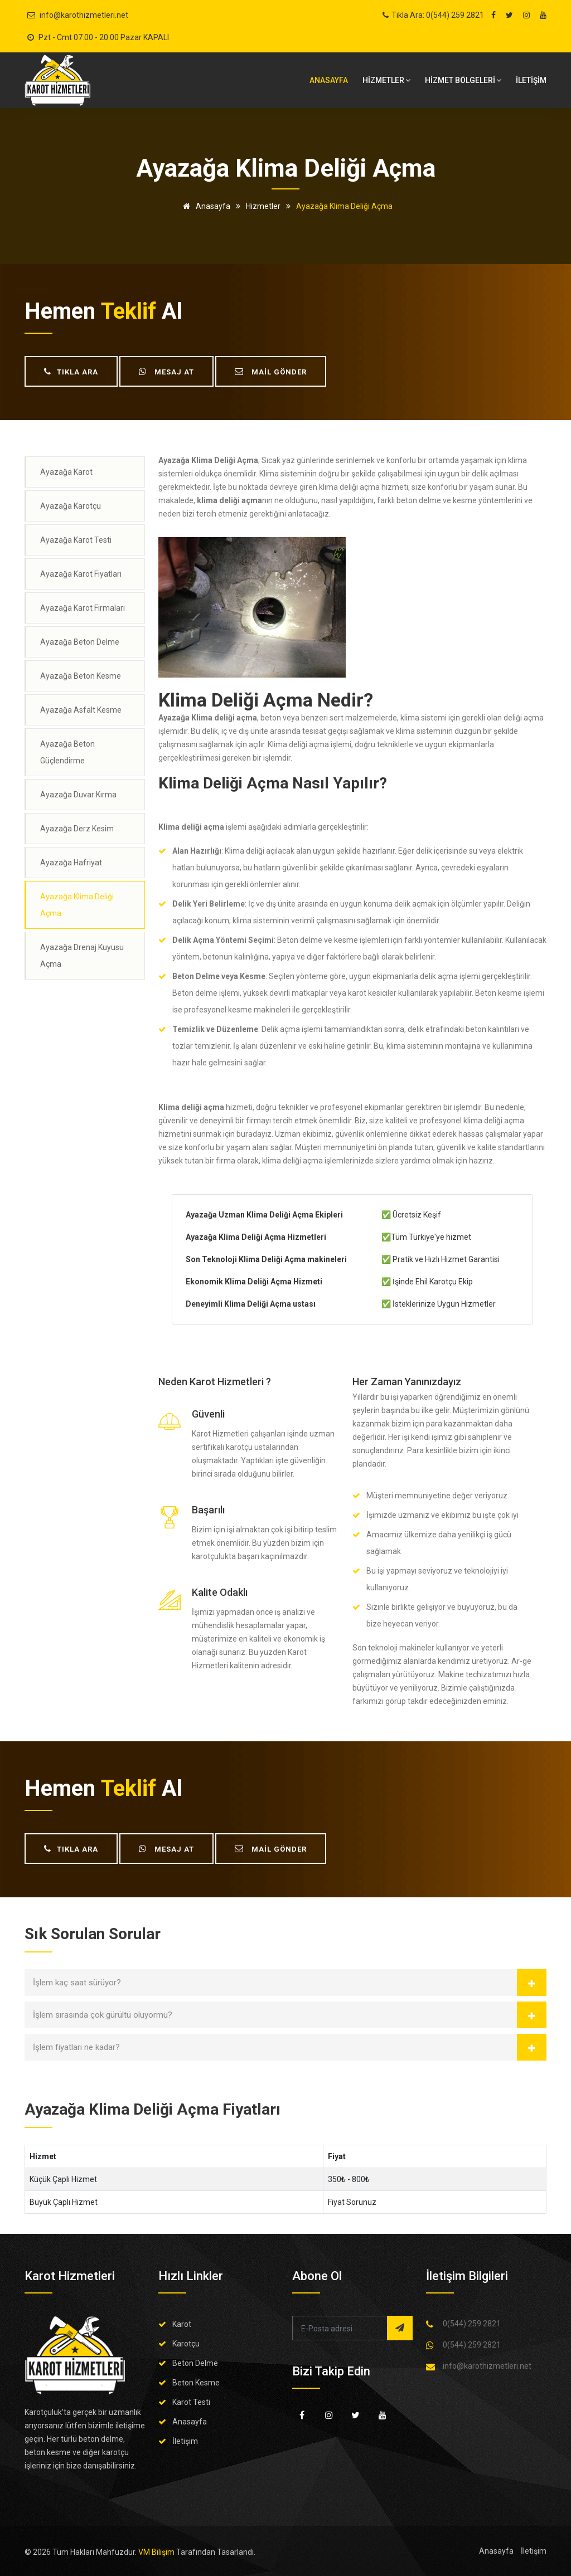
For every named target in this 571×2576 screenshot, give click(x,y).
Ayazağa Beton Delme (79, 641)
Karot (181, 2324)
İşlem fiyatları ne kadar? (76, 2047)
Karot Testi (191, 2402)
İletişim (185, 2441)
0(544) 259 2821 (472, 2323)
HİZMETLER (386, 80)
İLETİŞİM (531, 80)
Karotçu (186, 2343)
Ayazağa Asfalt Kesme (81, 709)
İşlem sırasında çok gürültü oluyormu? (102, 2015)
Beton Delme (195, 2363)
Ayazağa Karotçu (70, 505)
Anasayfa (328, 80)
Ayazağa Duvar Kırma (78, 794)
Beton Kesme (196, 2382)
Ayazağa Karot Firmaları (82, 607)
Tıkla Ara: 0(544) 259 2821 (437, 15)
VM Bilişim (156, 2552)
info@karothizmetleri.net (84, 15)
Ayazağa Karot (66, 472)
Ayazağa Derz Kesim (77, 828)
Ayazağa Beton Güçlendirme (67, 752)
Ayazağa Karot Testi (76, 539)
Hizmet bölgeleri (463, 80)
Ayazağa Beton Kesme (80, 675)
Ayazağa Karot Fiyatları (81, 573)
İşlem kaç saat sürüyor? (77, 1983)
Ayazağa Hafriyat (71, 862)
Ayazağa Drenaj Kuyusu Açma (82, 955)
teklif (128, 311)
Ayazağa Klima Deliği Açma (77, 905)
